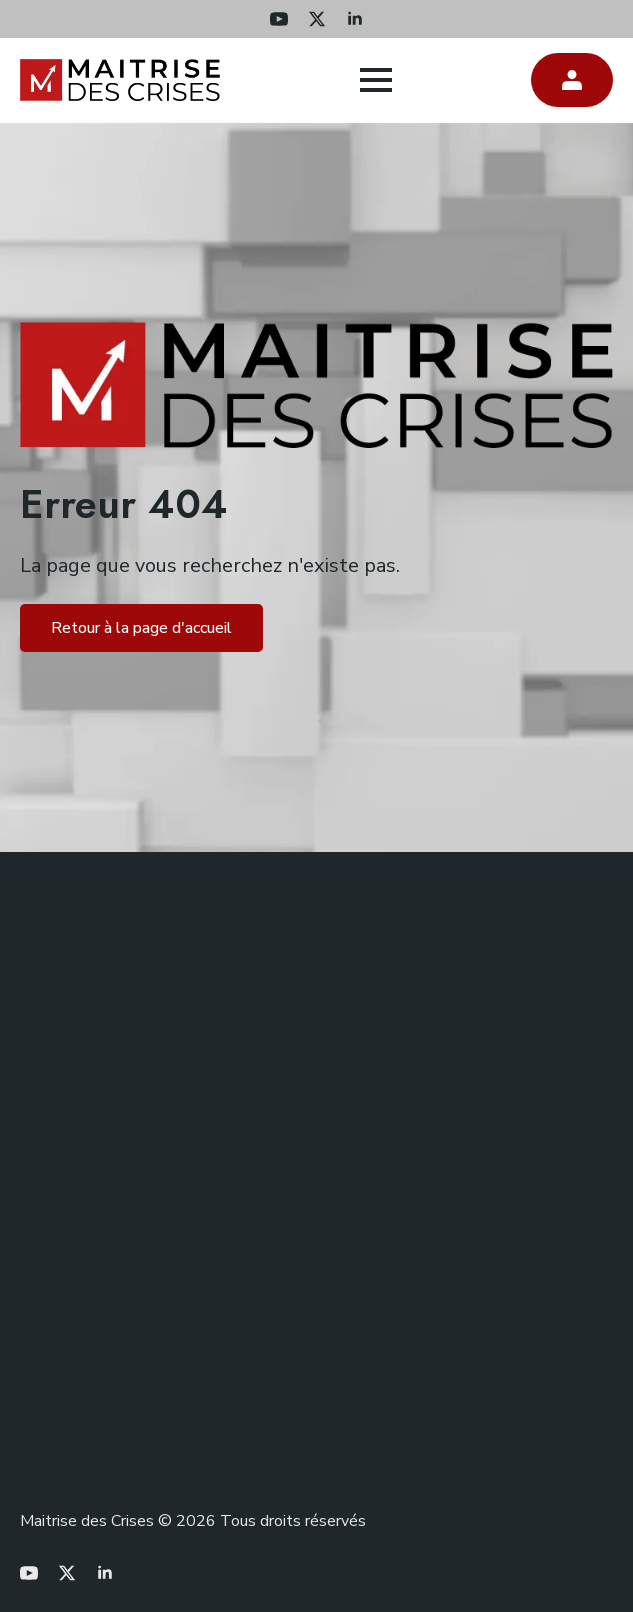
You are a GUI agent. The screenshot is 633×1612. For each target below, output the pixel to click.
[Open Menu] (376, 80)
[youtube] (279, 19)
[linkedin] (355, 19)
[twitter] (317, 19)
